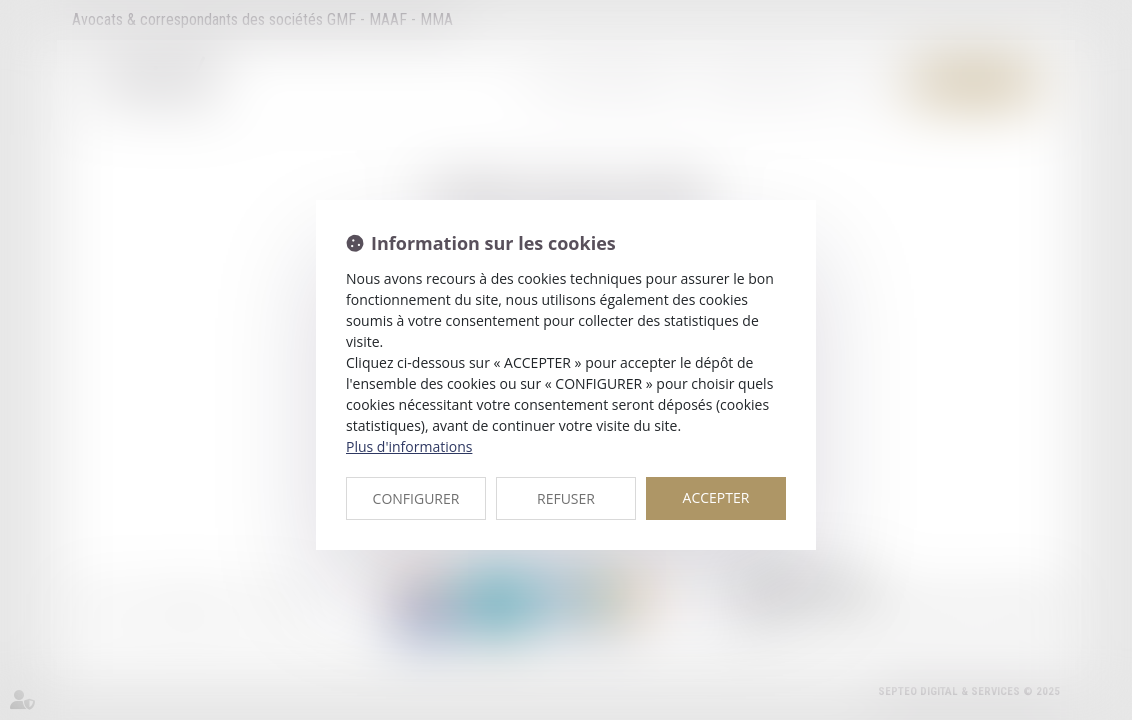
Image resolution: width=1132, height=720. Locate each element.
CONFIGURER (416, 498)
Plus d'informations (409, 446)
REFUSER (566, 498)
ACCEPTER (716, 497)
